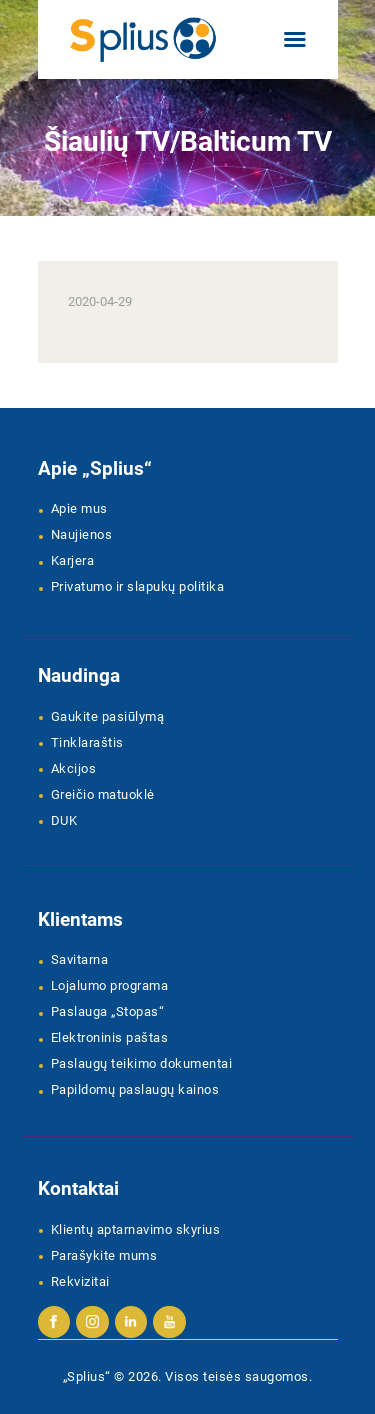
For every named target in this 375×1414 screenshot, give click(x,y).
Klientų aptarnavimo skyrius (136, 1229)
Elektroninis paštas (110, 1037)
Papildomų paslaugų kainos (135, 1089)
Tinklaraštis (87, 742)
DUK (64, 820)
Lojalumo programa (110, 985)
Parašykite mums (104, 1255)
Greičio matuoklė (103, 794)
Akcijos (74, 768)
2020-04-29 (100, 301)
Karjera (73, 560)
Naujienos (82, 534)
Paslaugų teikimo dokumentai (142, 1063)
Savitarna (80, 959)
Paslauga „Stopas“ (108, 1011)
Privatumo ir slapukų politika (138, 586)
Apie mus (79, 508)
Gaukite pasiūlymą (108, 716)
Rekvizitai (80, 1281)
